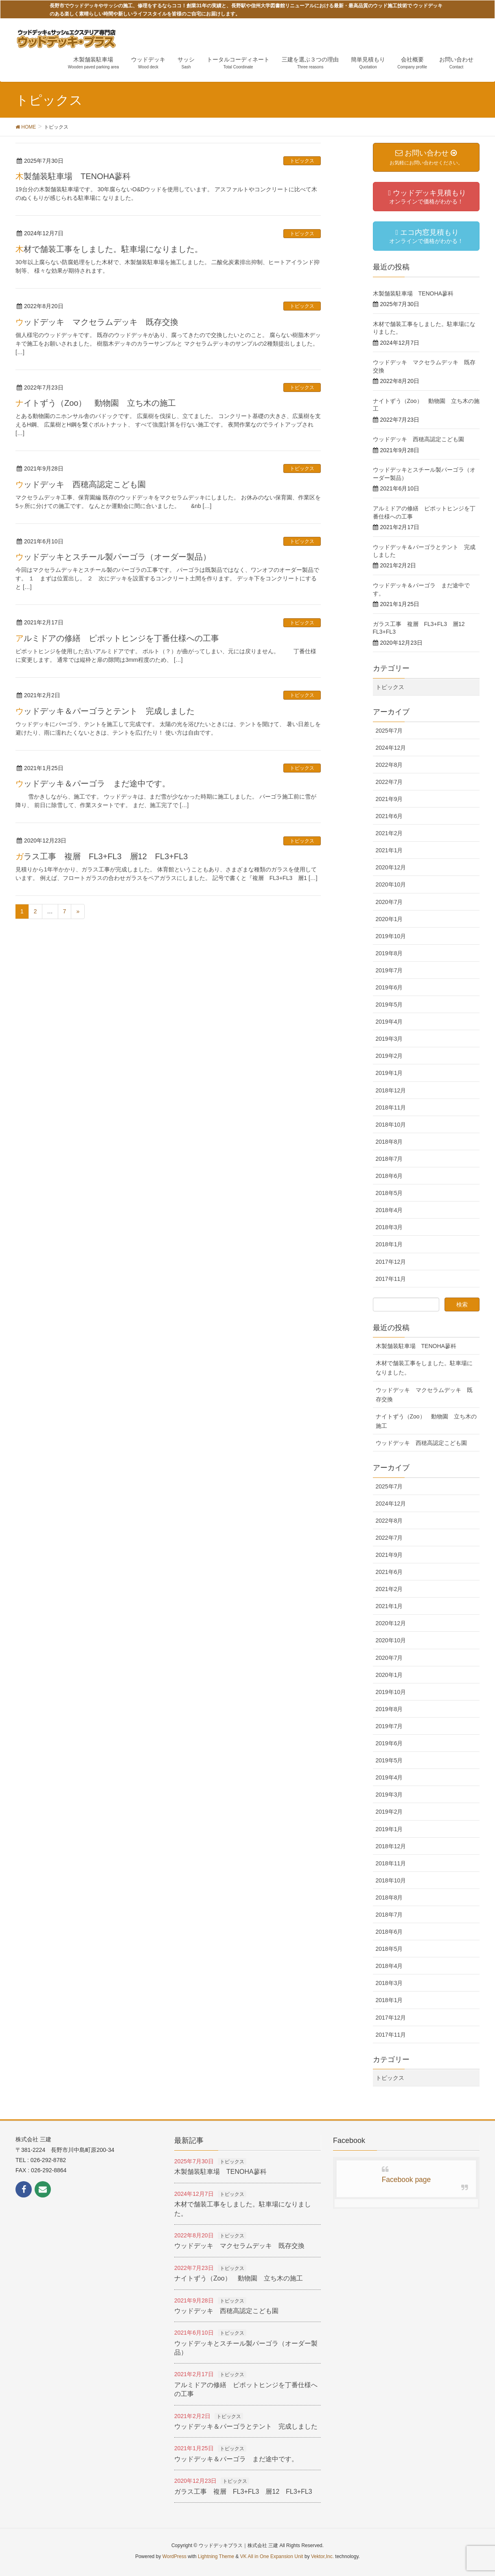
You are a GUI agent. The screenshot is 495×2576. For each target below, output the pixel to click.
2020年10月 (391, 884)
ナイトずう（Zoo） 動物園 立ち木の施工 (95, 402)
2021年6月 (389, 816)
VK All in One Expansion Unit (271, 2556)
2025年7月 (389, 730)
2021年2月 (389, 833)
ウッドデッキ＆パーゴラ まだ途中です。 (92, 783)
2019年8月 (389, 953)
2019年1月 (389, 1073)
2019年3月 (389, 1038)
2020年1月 (389, 919)
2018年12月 (391, 1090)
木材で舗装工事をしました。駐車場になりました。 (109, 249)
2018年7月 (389, 1159)
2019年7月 (389, 970)
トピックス (302, 161)
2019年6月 (389, 987)
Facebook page (406, 2179)
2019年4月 (389, 1021)
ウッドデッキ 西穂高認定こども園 (80, 484)
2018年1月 (389, 1244)
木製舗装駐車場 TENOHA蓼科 (73, 176)
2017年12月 (391, 1261)
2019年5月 (389, 1004)
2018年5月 (389, 1193)
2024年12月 (391, 747)
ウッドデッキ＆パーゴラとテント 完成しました (105, 711)
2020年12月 (391, 867)
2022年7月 (389, 782)
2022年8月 (389, 765)
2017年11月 (391, 1279)
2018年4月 (389, 1210)
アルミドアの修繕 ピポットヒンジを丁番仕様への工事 (117, 638)
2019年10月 (391, 936)
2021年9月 (389, 799)
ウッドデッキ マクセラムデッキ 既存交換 (96, 321)
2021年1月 (389, 850)
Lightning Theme (216, 2556)
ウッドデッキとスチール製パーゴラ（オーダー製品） (113, 556)
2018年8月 (389, 1141)
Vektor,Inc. (322, 2556)
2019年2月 (389, 1056)
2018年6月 (389, 1176)
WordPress (174, 2556)
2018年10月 (391, 1124)
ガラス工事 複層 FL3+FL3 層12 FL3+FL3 (105, 856)
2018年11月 (391, 1107)
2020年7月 (389, 902)
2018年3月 (389, 1227)
